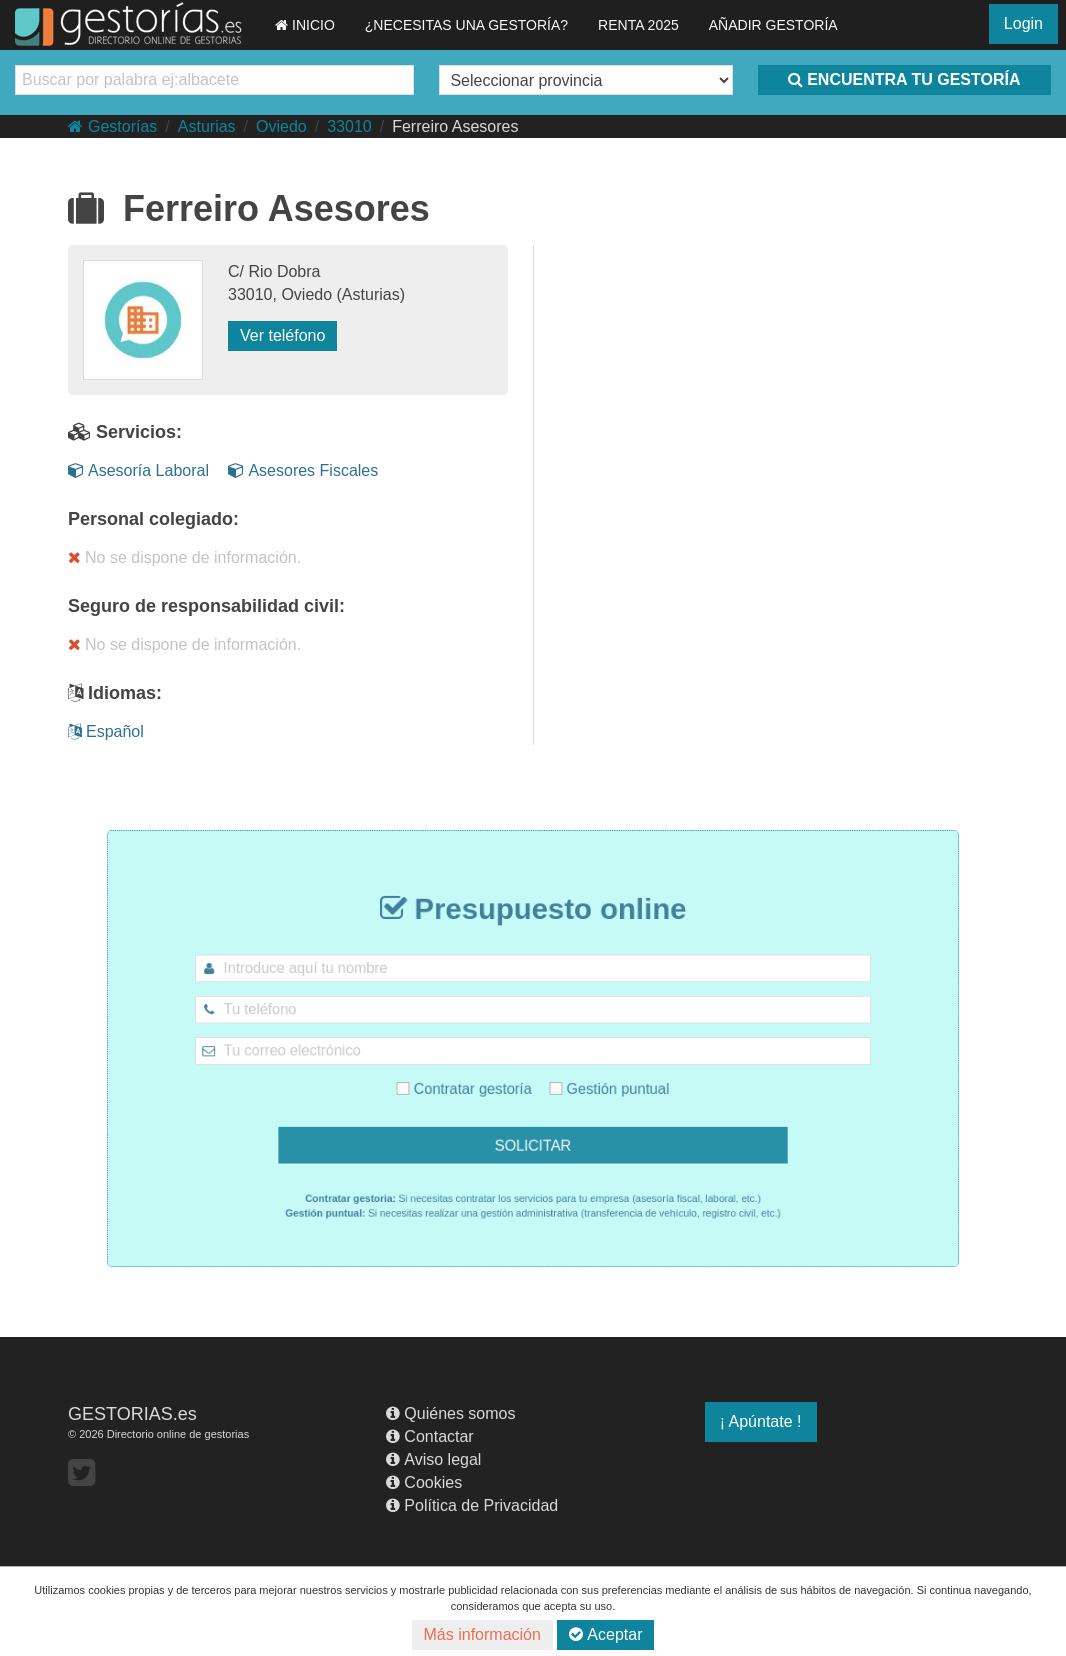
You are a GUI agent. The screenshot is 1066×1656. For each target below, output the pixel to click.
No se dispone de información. (184, 557)
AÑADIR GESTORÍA (773, 25)
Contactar (429, 1436)
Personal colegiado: (153, 519)
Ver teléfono (282, 335)
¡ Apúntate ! (761, 1421)
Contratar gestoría (477, 1081)
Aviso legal (433, 1459)
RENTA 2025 (638, 25)
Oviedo (281, 126)
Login (1023, 23)
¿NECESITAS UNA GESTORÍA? (466, 25)
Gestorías (112, 126)
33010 (349, 126)
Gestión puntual (596, 1081)
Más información (482, 1634)
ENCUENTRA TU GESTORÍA (904, 79)
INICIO (305, 25)
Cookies (424, 1482)
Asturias (207, 126)
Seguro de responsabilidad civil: (206, 606)
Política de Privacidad (472, 1505)
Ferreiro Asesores (455, 126)
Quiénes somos (450, 1413)
